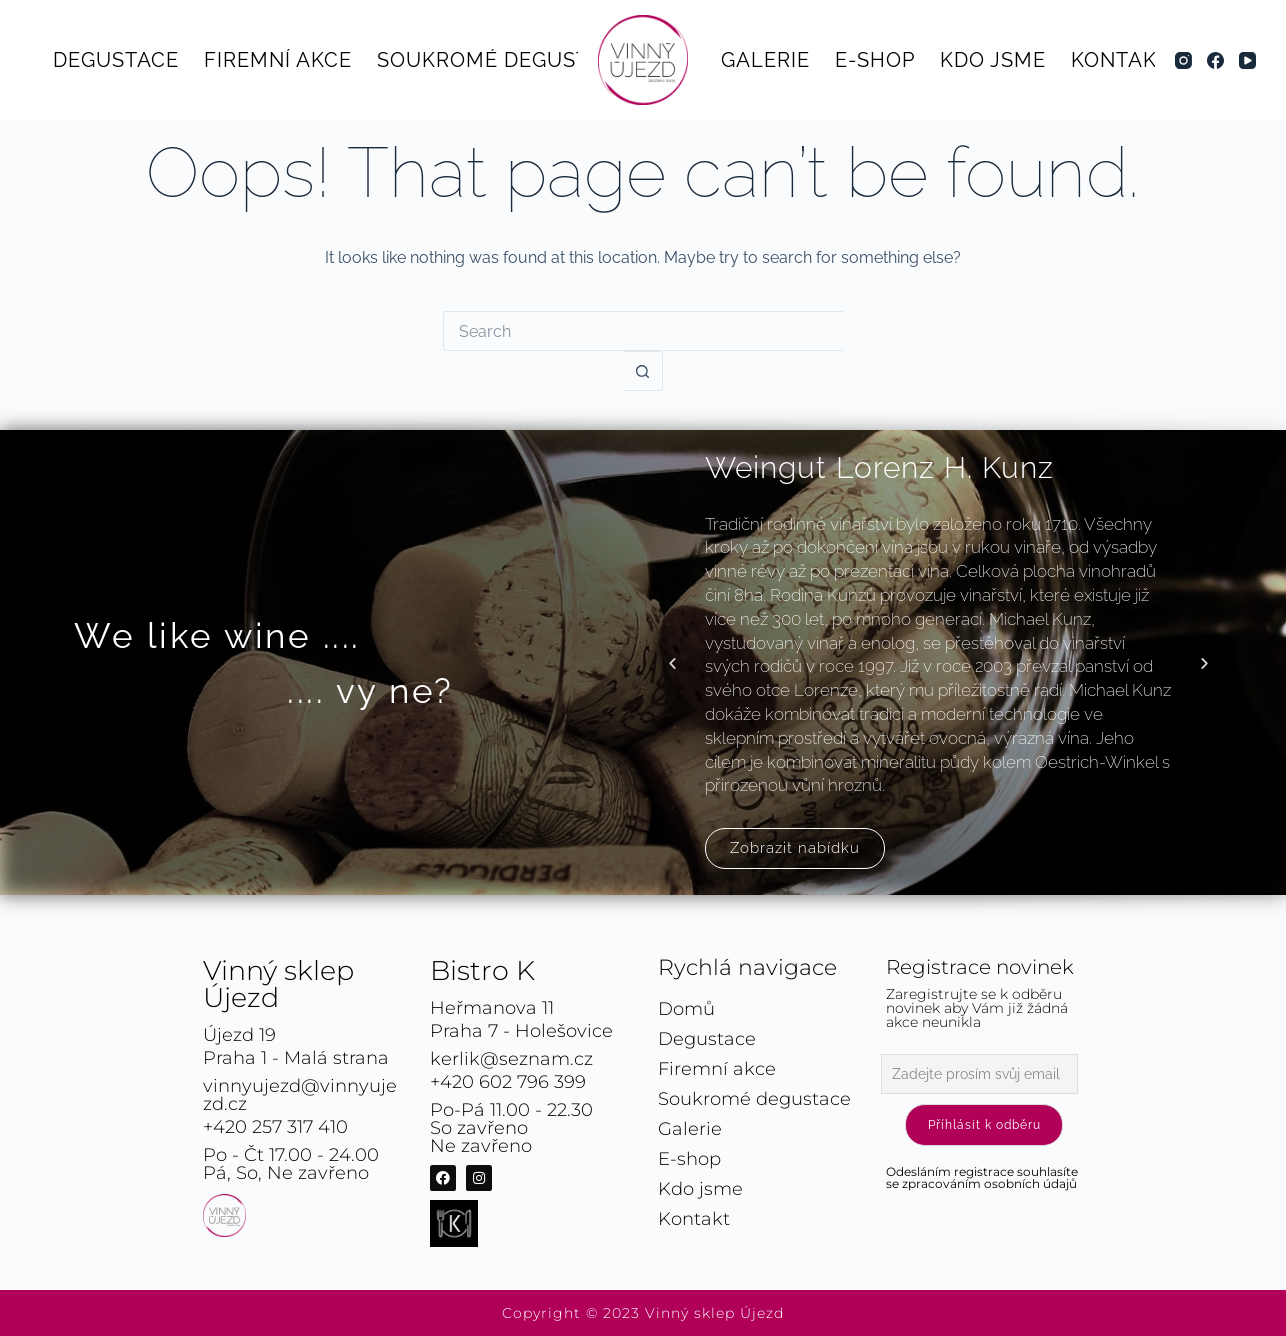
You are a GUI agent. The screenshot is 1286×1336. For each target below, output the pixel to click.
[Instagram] (1183, 60)
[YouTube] (1247, 60)
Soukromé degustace (503, 60)
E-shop (875, 60)
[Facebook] (1215, 60)
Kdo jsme (993, 60)
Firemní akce (278, 60)
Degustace (116, 60)
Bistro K (482, 970)
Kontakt (1120, 60)
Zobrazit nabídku (795, 848)
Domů (686, 1009)
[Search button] (643, 371)
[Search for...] (643, 331)
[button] (672, 662)
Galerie (765, 60)
